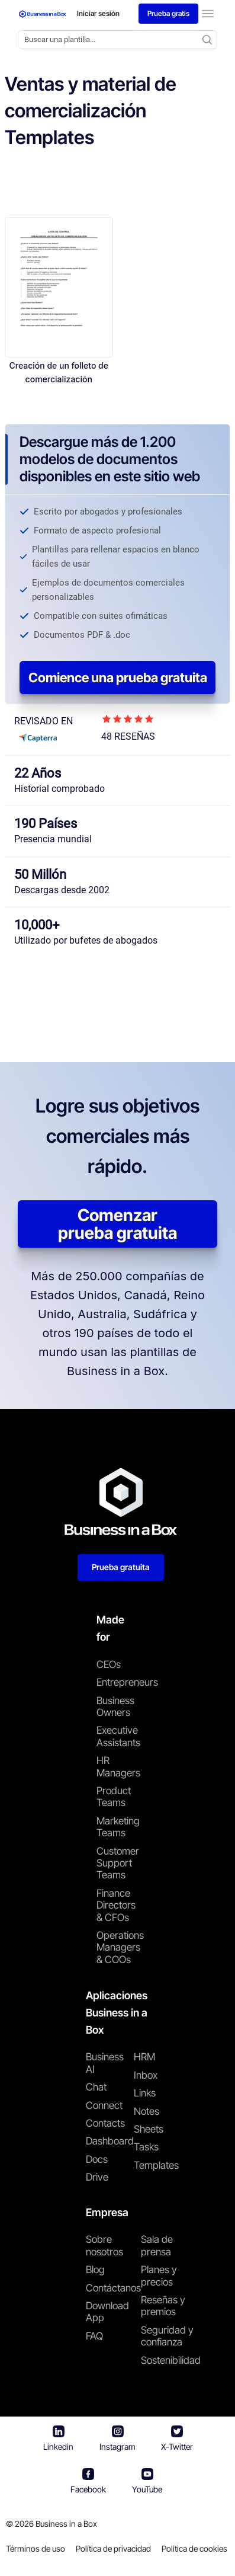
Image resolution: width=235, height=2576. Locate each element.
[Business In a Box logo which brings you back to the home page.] (42, 13)
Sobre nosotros (104, 2245)
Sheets (148, 2129)
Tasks (146, 2147)
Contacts (105, 2123)
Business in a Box (66, 2524)
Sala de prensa (157, 2245)
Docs (97, 2159)
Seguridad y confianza (167, 2336)
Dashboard (110, 2141)
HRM (144, 2057)
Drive (97, 2177)
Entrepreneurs (117, 1682)
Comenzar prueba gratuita (117, 1224)
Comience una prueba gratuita (117, 677)
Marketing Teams (117, 1827)
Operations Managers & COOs (117, 1947)
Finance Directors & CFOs (116, 1905)
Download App (107, 2311)
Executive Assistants (117, 1736)
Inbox (145, 2075)
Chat (96, 2087)
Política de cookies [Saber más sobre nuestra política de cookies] (194, 2548)
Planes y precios (159, 2275)
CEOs (108, 1664)
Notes (146, 2111)
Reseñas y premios (163, 2306)
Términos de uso (35, 2548)
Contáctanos (113, 2288)
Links (145, 2093)
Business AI (105, 2063)
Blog (95, 2269)
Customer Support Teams (117, 1863)
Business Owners (115, 1706)
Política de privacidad (113, 2548)
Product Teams (113, 1796)
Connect (104, 2105)
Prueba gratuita (121, 1567)
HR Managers (117, 1766)
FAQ (94, 2336)
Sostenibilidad (171, 2360)
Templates (156, 2165)
